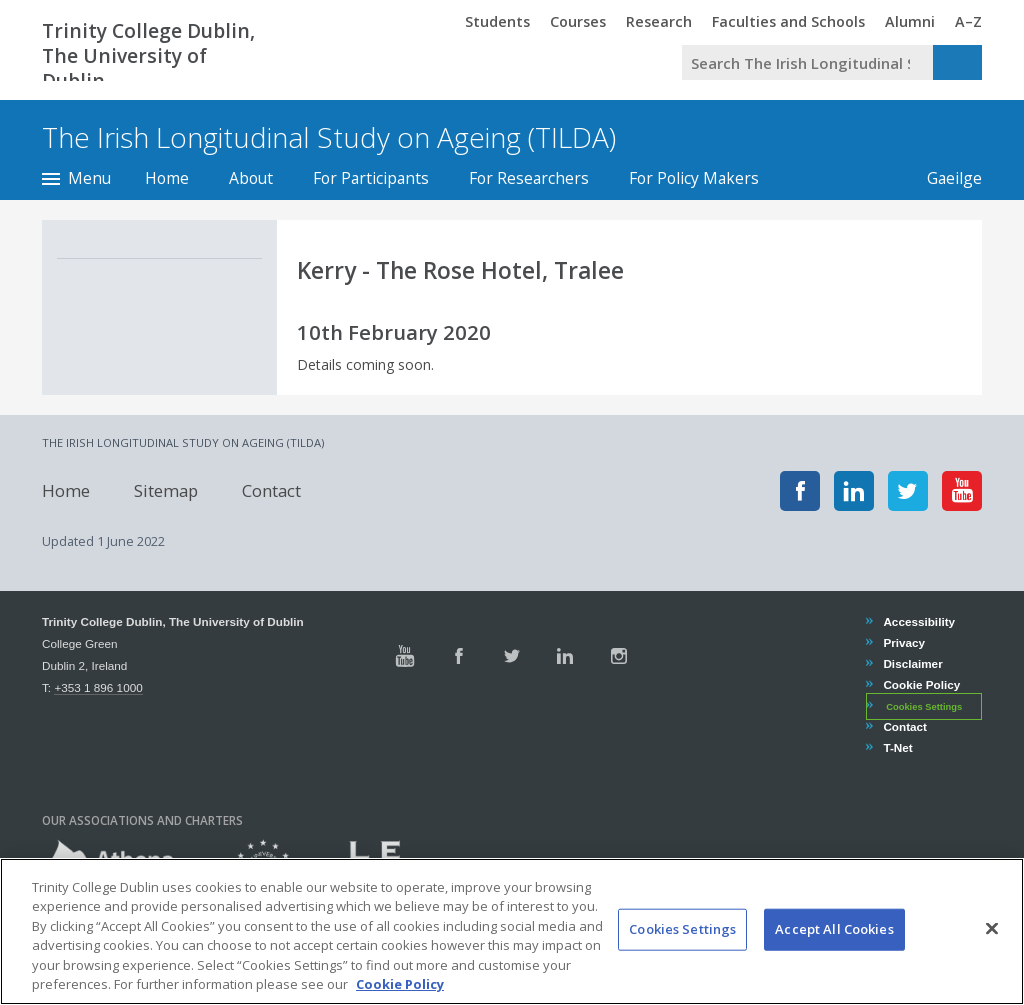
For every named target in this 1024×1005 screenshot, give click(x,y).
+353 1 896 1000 (98, 687)
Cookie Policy (921, 684)
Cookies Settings (924, 707)
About (251, 178)
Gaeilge (944, 178)
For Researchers (529, 178)
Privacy (903, 642)
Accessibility (918, 621)
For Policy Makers (694, 178)
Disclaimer (912, 663)
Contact (271, 490)
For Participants (371, 178)
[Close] (992, 947)
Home (167, 178)
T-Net (897, 747)
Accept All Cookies (834, 947)
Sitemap (166, 490)
